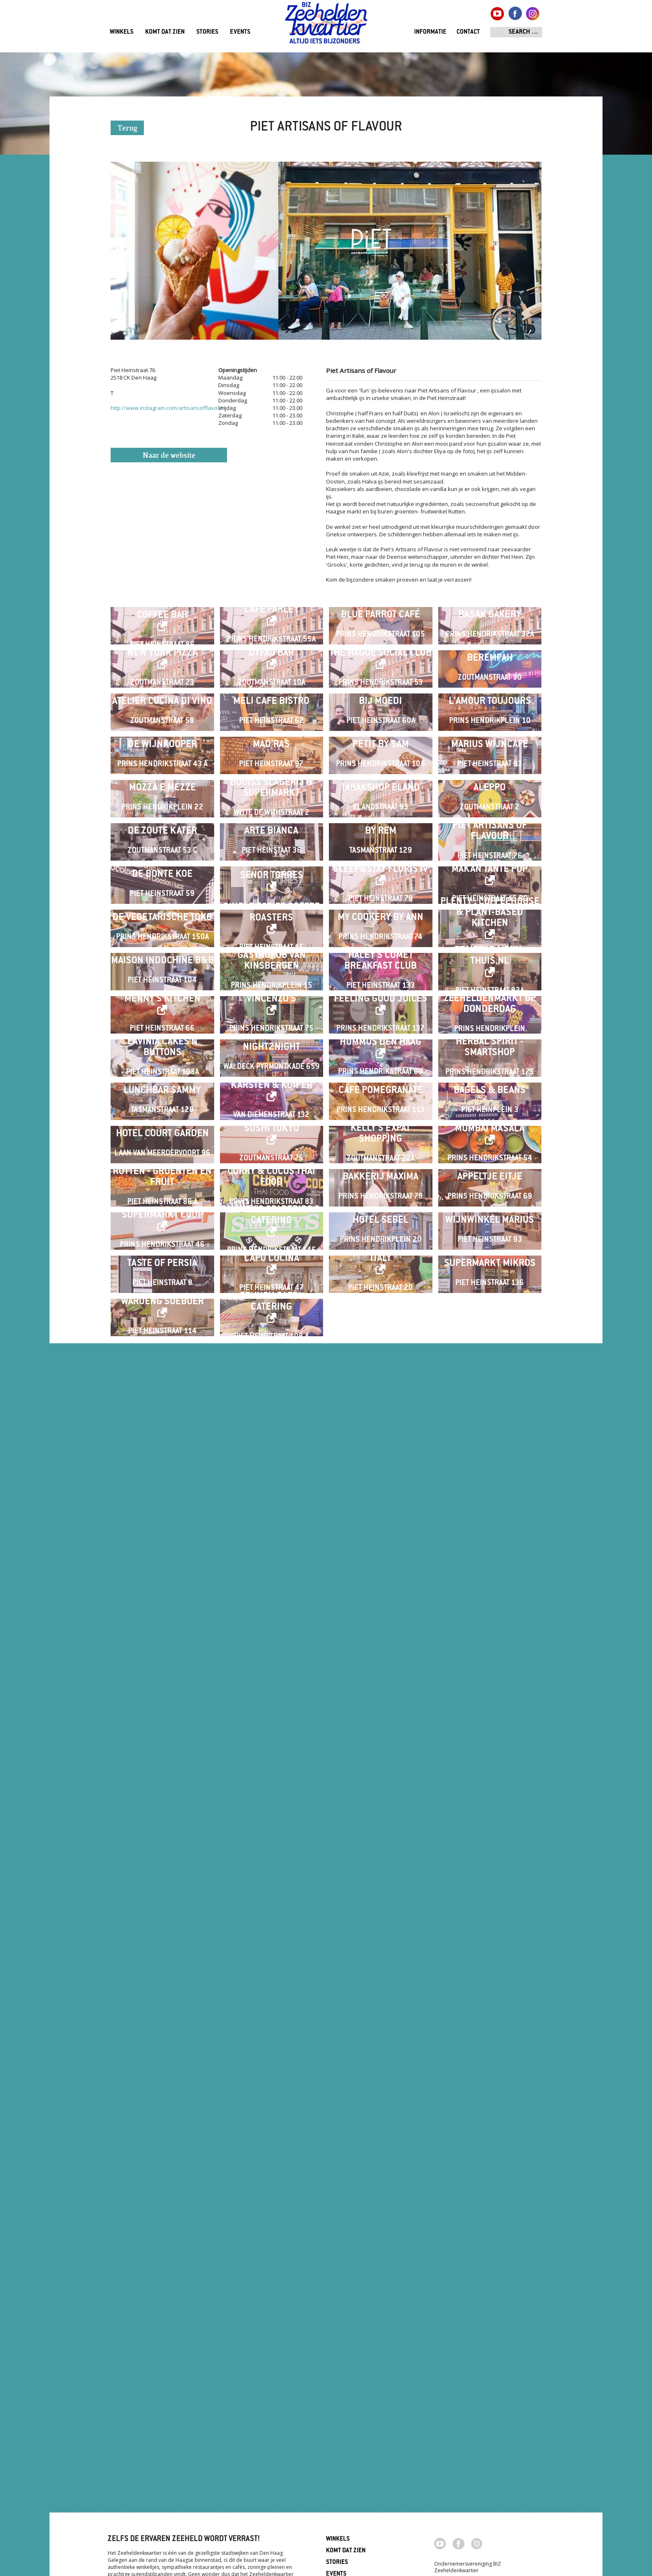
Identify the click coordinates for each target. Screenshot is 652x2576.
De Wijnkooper (162, 975)
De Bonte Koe (162, 1301)
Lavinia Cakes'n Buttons (162, 1737)
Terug (127, 128)
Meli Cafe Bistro (271, 866)
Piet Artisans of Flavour (489, 1192)
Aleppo (490, 1083)
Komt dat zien (165, 32)
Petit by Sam (381, 975)
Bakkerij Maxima (380, 2064)
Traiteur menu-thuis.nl (490, 1514)
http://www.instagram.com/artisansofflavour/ (168, 408)
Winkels (121, 32)
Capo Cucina (271, 2277)
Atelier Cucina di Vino (162, 866)
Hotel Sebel (380, 2173)
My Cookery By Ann (380, 1410)
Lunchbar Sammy (162, 1846)
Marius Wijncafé (489, 975)
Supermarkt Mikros (490, 2282)
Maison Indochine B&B (162, 1519)
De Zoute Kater (162, 1192)
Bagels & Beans (490, 1846)
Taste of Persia (162, 2282)
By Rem (380, 1192)
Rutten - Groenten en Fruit (162, 2064)
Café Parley (271, 643)
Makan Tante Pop (490, 1296)
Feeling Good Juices (380, 1623)
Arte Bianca (271, 1192)
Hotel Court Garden (162, 1955)
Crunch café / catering (272, 2386)
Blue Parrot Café (380, 648)
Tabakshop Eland (380, 1083)
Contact (468, 32)
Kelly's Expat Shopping (380, 1955)
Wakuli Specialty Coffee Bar (162, 643)
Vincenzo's (271, 1623)
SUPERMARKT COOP (162, 2168)
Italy (380, 2277)
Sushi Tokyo (271, 1950)
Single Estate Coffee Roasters (271, 1405)
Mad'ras (271, 975)
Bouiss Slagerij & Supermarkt (271, 1083)
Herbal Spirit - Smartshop (490, 1737)
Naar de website (169, 455)
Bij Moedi (380, 866)
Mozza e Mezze (162, 1083)
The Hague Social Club (380, 752)
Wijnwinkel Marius (489, 2173)
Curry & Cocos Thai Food (271, 2064)
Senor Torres (271, 1303)
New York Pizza (162, 752)
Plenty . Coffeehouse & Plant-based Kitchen (489, 1405)
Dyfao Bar (271, 752)
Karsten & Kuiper (271, 1841)
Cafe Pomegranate (380, 1846)
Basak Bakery (489, 648)
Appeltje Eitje (489, 2064)
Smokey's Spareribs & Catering (271, 2168)
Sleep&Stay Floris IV (380, 1296)
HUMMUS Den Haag (380, 1732)
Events (240, 32)
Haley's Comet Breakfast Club (380, 1519)
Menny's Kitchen (162, 1623)
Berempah (490, 757)
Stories (207, 32)
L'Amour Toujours (490, 866)
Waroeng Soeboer (162, 2386)
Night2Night (271, 1737)
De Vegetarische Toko (162, 1410)
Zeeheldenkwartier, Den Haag (326, 26)
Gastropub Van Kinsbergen (271, 1519)
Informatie (430, 32)
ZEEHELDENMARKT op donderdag (490, 1628)
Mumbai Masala (489, 1950)
